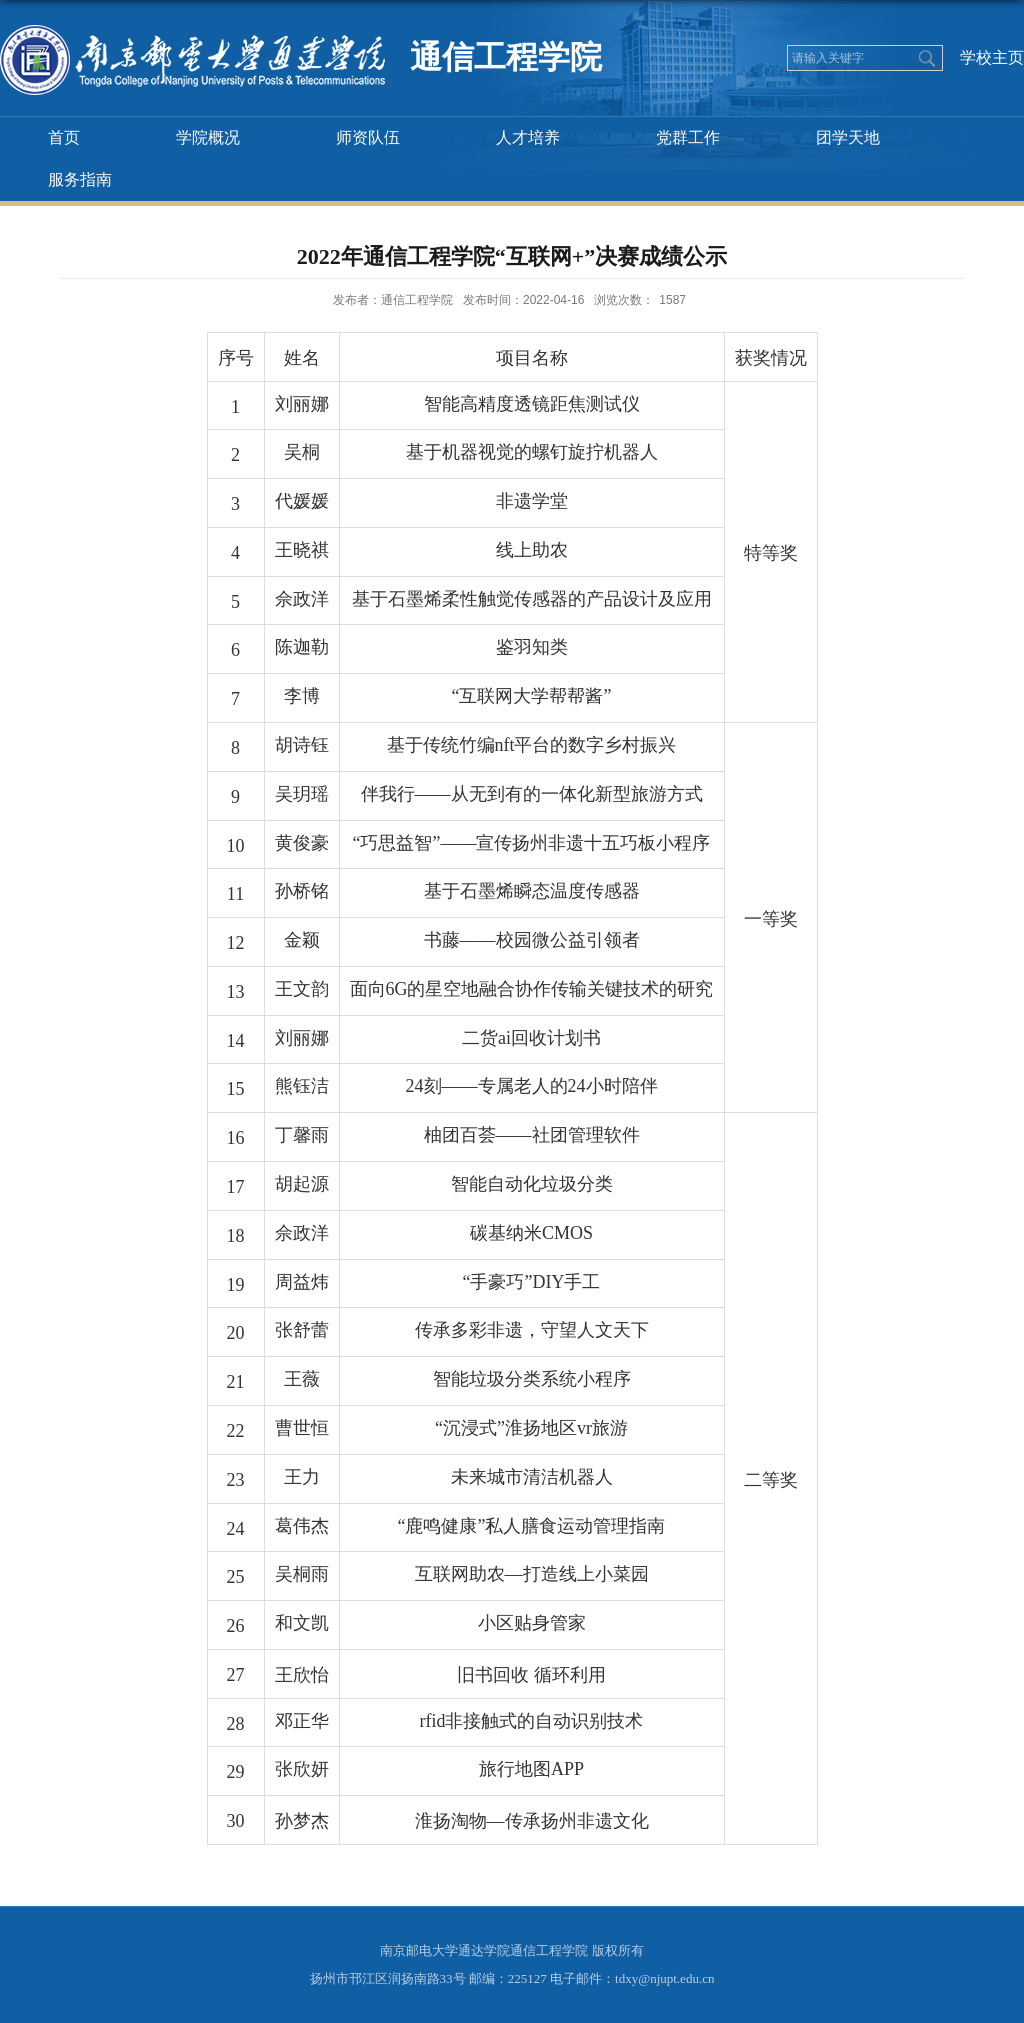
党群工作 (688, 137)
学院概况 (208, 137)
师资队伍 (368, 137)
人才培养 (528, 137)
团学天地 (848, 137)
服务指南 (80, 179)
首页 (64, 137)
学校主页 (992, 57)
